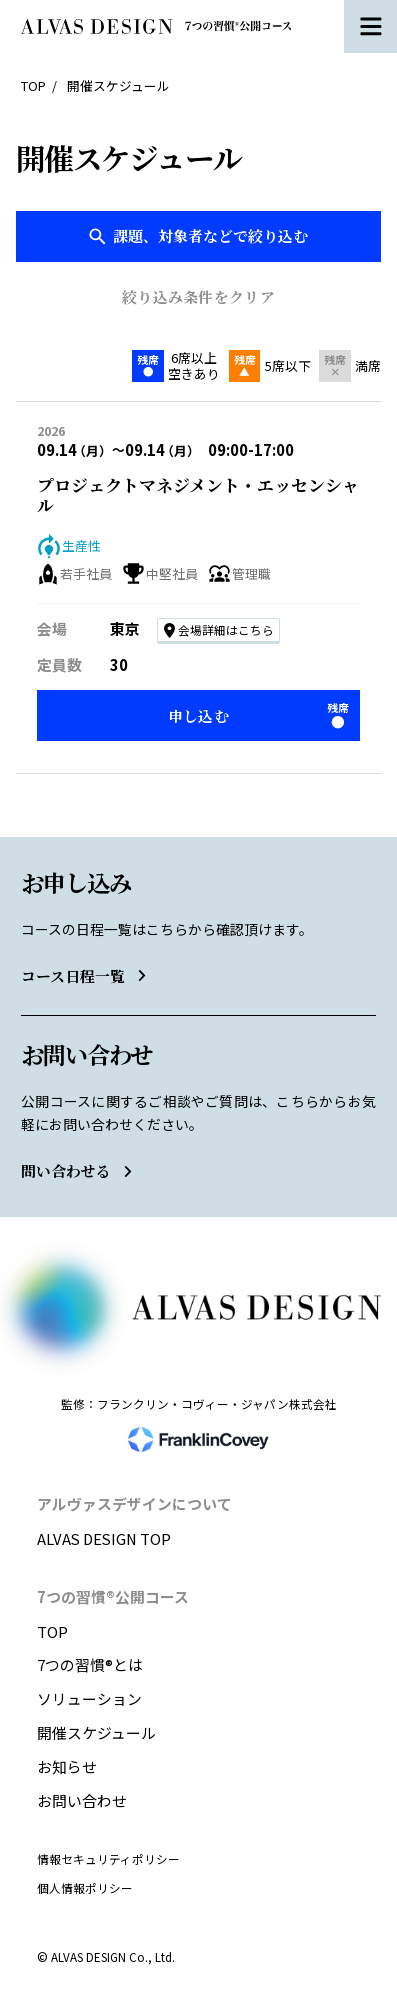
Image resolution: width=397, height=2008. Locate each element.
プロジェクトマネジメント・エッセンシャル (198, 495)
